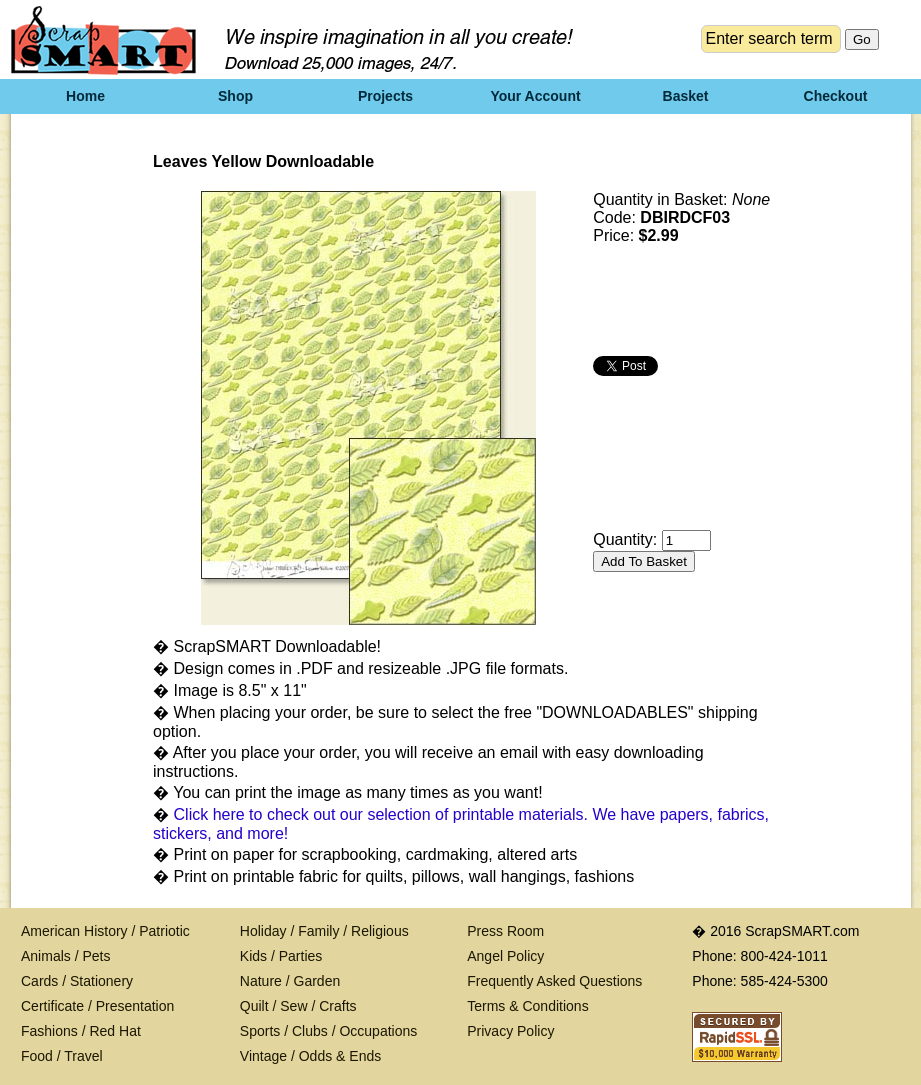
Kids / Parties (281, 956)
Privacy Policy (510, 1031)
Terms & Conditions (527, 1006)
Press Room (505, 931)
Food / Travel (62, 1056)
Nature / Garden (290, 981)
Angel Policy (505, 956)
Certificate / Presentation (97, 1006)
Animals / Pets (65, 956)
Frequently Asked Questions (554, 981)
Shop (235, 96)
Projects (385, 96)
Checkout (836, 96)
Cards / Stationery (77, 981)
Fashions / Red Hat (81, 1031)
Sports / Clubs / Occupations (328, 1031)
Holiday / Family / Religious (324, 931)
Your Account (535, 96)
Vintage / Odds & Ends (310, 1056)
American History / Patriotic (105, 931)
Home (85, 96)
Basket (686, 96)
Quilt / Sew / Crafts (298, 1006)
